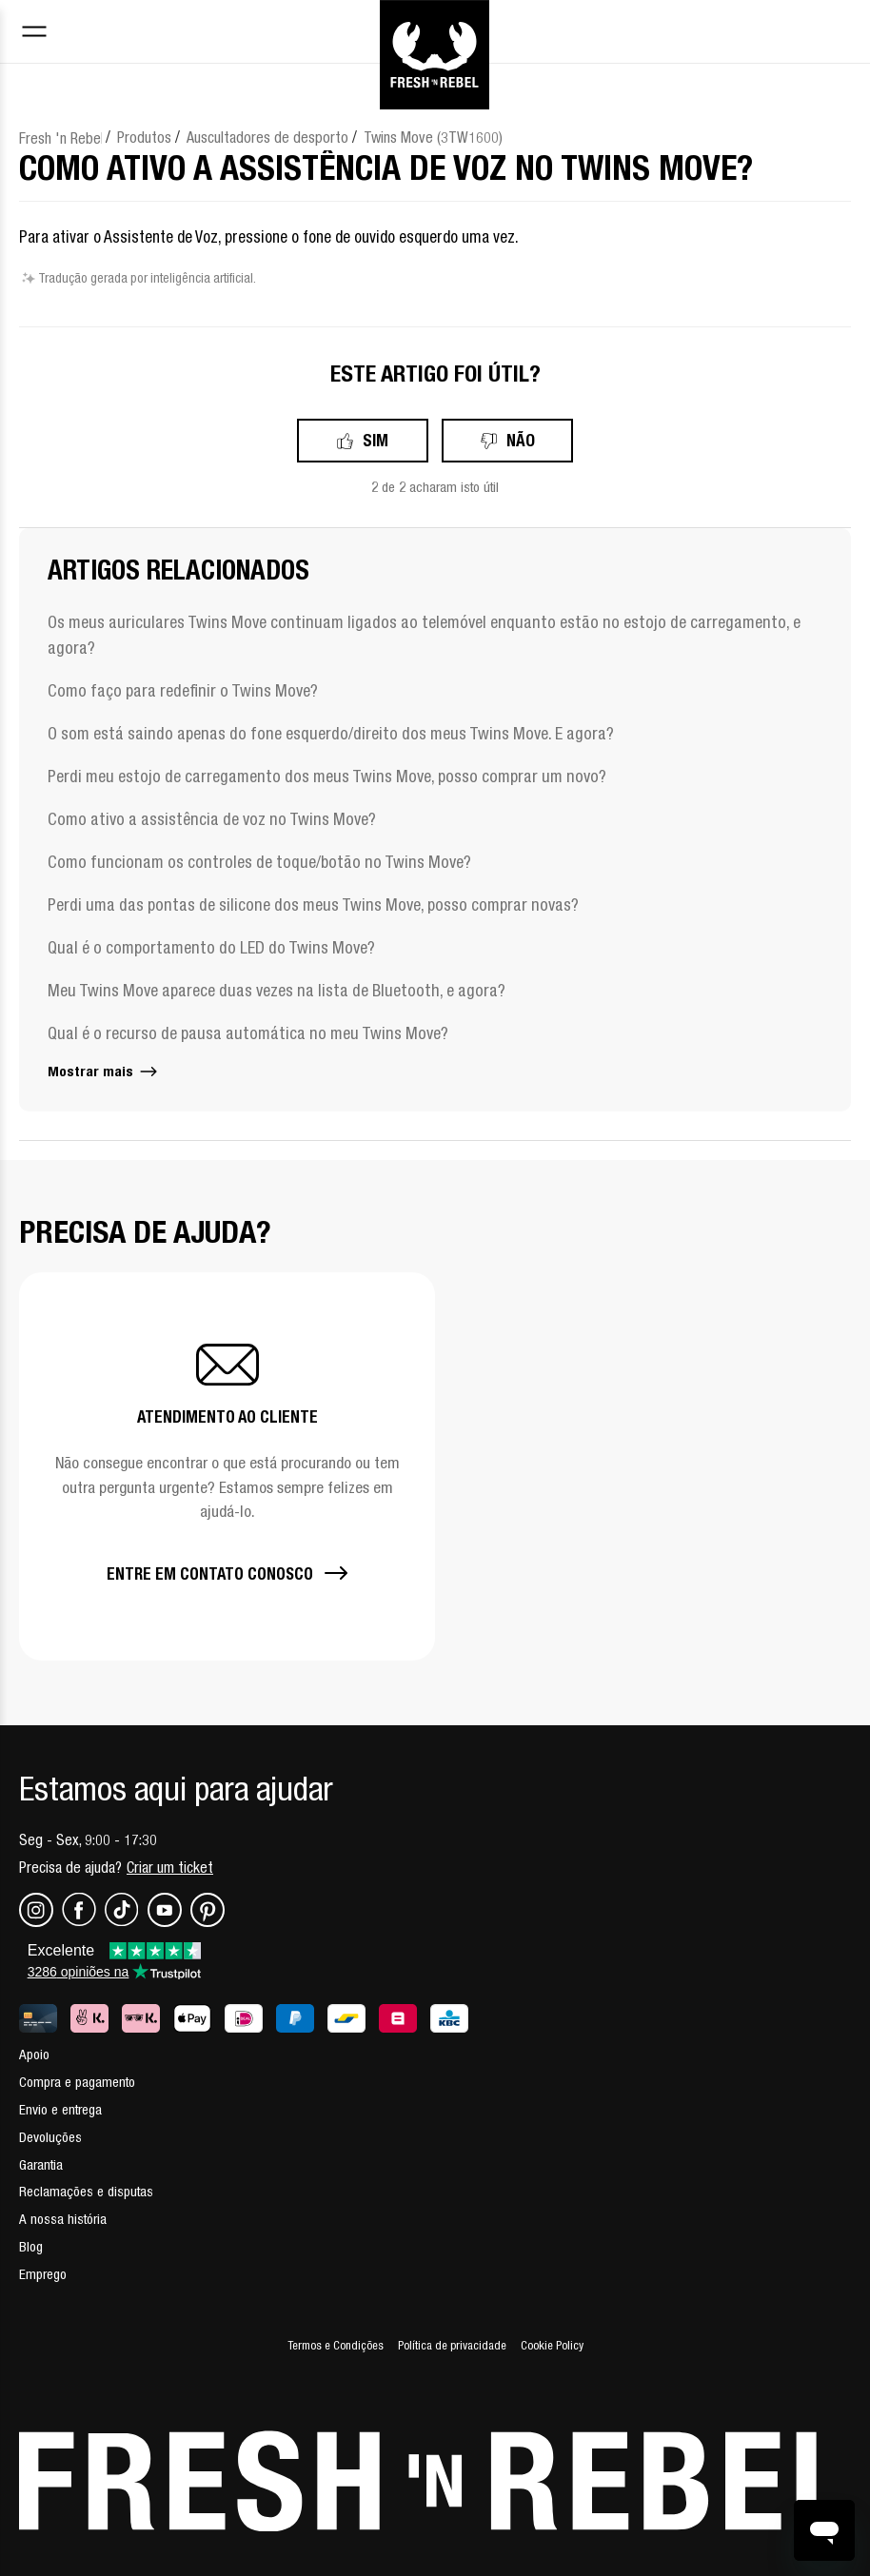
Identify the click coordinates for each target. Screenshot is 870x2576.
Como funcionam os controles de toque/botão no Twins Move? (259, 862)
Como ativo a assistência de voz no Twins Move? (212, 819)
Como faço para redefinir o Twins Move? (183, 690)
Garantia (41, 2164)
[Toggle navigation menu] (34, 33)
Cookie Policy (552, 2345)
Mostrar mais (104, 1071)
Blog (31, 2246)
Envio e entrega (60, 2109)
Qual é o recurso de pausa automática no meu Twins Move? (248, 1033)
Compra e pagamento (77, 2082)
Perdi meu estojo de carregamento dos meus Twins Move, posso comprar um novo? (327, 776)
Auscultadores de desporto (267, 137)
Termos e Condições (335, 2345)
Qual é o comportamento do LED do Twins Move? (211, 947)
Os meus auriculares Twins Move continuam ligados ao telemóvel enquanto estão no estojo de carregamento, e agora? (424, 635)
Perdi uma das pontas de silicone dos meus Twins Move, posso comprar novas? (313, 904)
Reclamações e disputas (86, 2191)
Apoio (34, 2054)
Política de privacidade (452, 2345)
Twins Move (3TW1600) (433, 137)
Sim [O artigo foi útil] (375, 440)
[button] (227, 1466)
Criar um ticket (170, 1867)
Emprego (43, 2274)
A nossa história (63, 2219)
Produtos (144, 137)
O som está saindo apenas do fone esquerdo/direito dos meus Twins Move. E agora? (331, 733)
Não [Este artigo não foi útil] (520, 440)
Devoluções (50, 2137)
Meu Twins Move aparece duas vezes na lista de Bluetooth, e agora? (276, 990)
